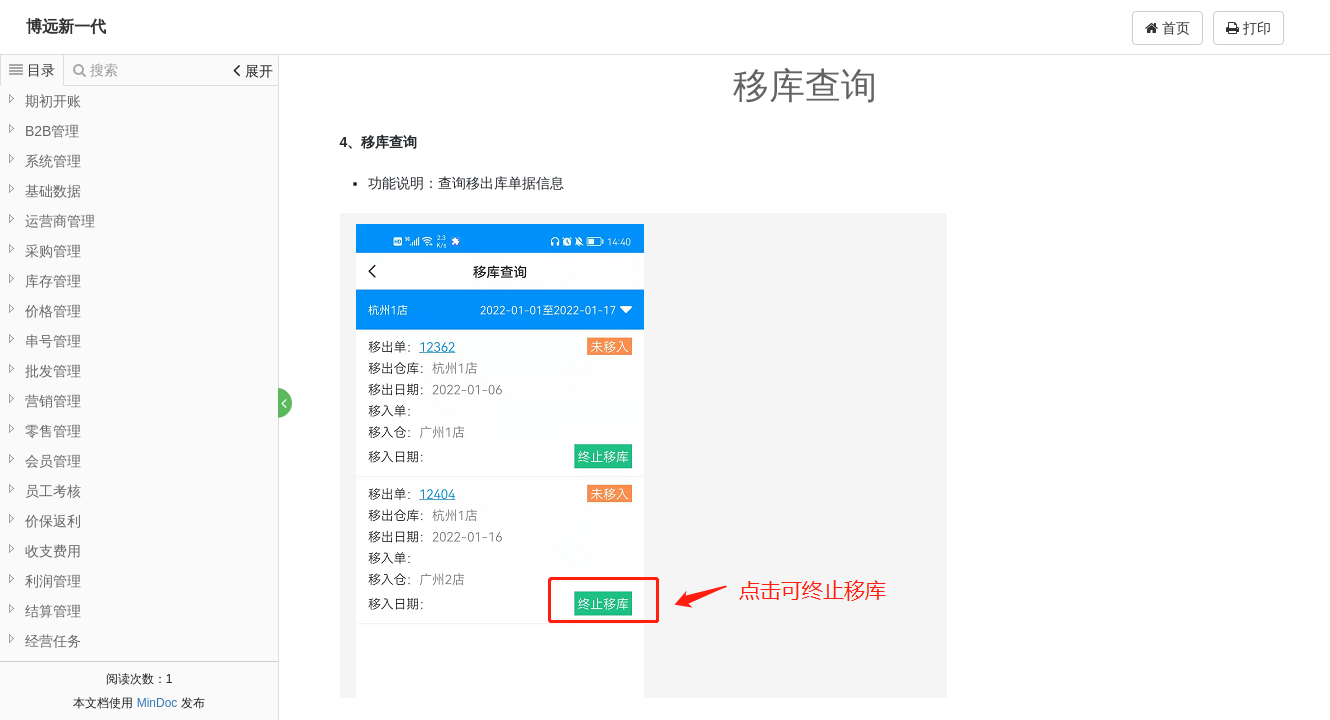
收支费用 (53, 551)
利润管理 (53, 581)
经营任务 (53, 641)
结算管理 (53, 611)
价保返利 (53, 521)
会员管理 (53, 461)
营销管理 (53, 401)
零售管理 (53, 431)
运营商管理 (60, 221)
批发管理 (53, 371)
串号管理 (53, 341)
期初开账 (53, 101)
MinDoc (157, 703)
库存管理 (53, 281)
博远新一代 (66, 26)
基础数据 (53, 191)
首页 (1167, 28)
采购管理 (53, 251)
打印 (1248, 28)
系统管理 (53, 161)
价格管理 (53, 311)
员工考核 (53, 491)
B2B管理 (52, 131)
